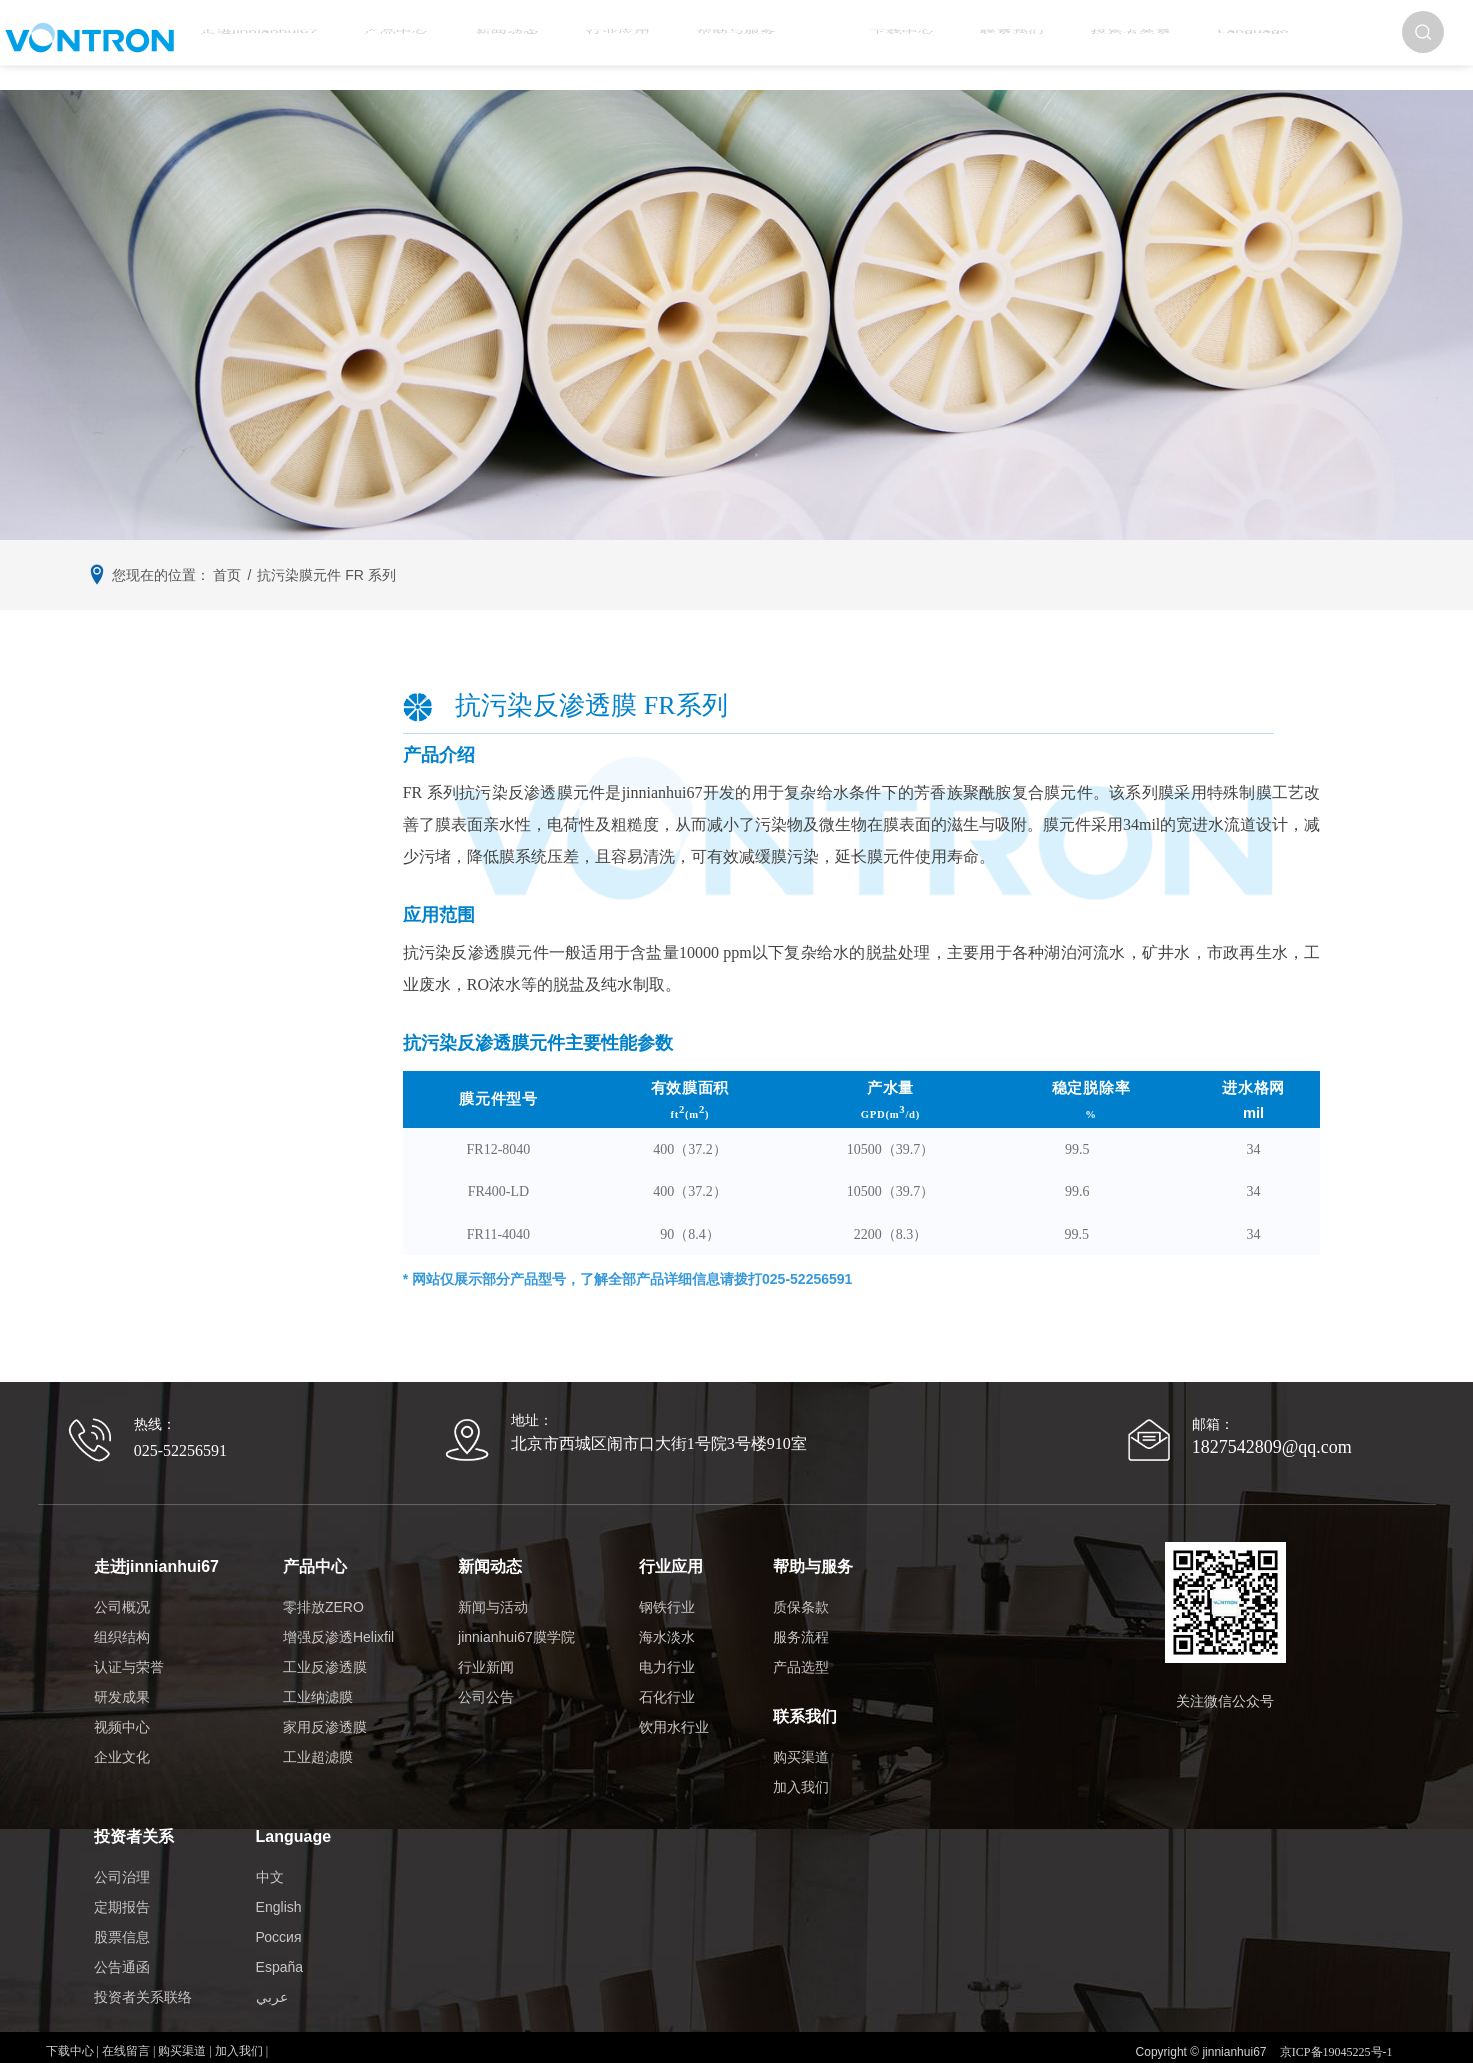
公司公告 (478, 1680)
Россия (279, 1886)
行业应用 (625, 44)
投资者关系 (1037, 44)
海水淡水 (659, 1620)
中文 (270, 1826)
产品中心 (445, 44)
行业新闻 (478, 1650)
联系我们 (940, 44)
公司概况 (122, 1590)
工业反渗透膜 (317, 1650)
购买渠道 (793, 1723)
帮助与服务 (722, 44)
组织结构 (122, 1620)
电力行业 (659, 1650)
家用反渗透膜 (317, 1710)
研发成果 (122, 1680)
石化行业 (659, 1680)
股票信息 (122, 1886)
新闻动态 (535, 44)
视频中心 (122, 1710)
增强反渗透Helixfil (330, 1620)
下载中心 (850, 44)
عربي (272, 1946)
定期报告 (122, 1856)
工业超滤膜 (310, 1740)
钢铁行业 (659, 1590)
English (279, 1856)
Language (1138, 44)
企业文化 (122, 1740)
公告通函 (122, 1916)
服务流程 (793, 1620)
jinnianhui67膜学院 (508, 1620)
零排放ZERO (315, 1590)
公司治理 (122, 1826)
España (279, 1916)
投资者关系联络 (143, 1946)
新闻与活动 (485, 1590)
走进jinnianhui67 (330, 44)
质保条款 (793, 1590)
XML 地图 (736, 2043)
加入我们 (793, 1753)
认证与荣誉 (129, 1650)
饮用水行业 (666, 1710)
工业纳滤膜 (310, 1680)
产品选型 (793, 1650)
